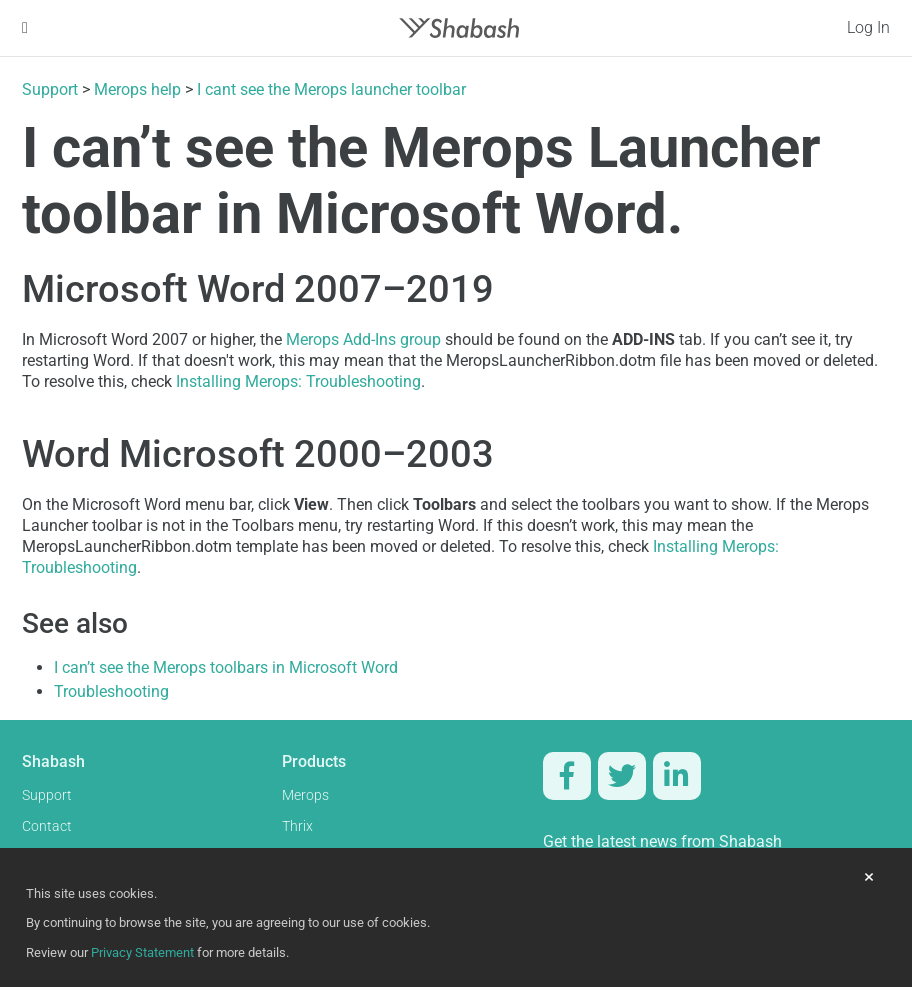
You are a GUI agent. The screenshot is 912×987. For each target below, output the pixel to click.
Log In (868, 27)
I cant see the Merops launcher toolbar (331, 89)
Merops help (137, 89)
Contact (47, 826)
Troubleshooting (111, 691)
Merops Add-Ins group (363, 339)
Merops (305, 795)
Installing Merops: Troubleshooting (298, 381)
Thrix (297, 826)
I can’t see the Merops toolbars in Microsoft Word (226, 667)
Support (50, 89)
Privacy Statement (142, 952)
